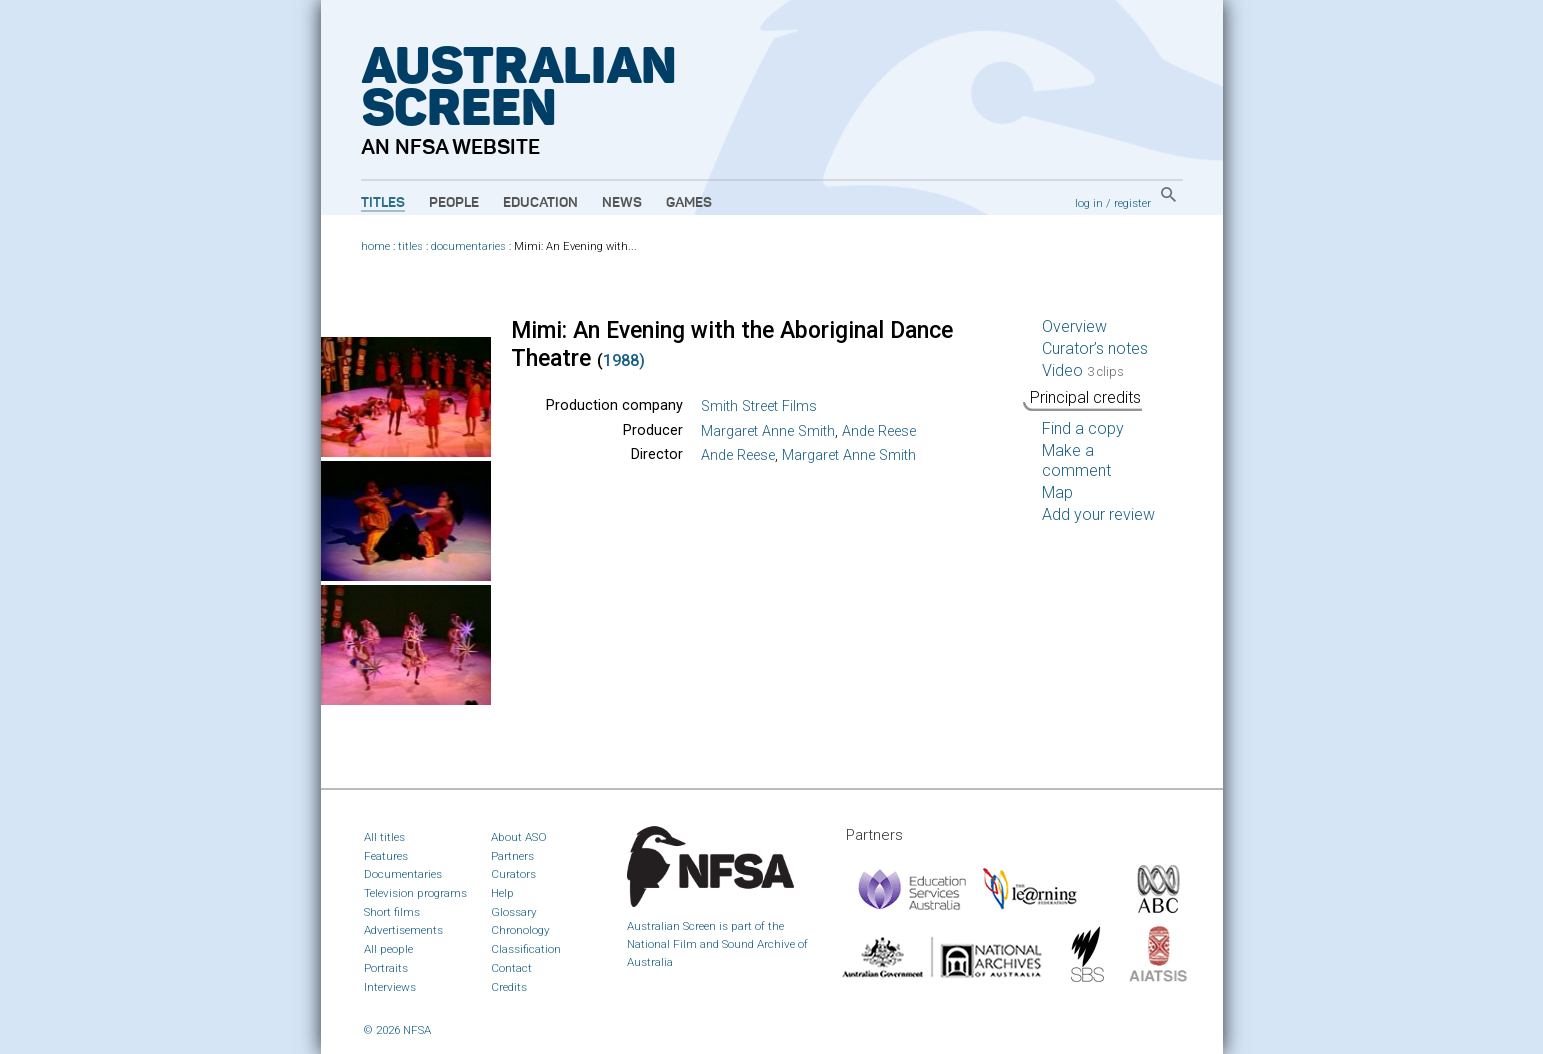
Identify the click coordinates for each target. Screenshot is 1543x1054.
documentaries (468, 246)
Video (1083, 370)
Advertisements (403, 930)
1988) (624, 360)
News (622, 203)
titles (410, 246)
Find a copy (1083, 428)
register (1132, 203)
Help (502, 893)
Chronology (520, 930)
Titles (383, 203)
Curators (513, 874)
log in (1089, 203)
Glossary (514, 912)
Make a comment (1076, 460)
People (454, 203)
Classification (526, 949)
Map (1057, 492)
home (375, 246)
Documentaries (403, 874)
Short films (392, 912)
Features (386, 856)
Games (689, 203)
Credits (509, 987)
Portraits (386, 968)
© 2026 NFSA (397, 1030)
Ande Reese (879, 431)
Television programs (415, 893)
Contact (511, 968)
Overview (1074, 326)
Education (540, 203)
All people (388, 949)
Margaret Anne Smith (768, 431)
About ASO (519, 837)
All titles (384, 837)
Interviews (390, 987)
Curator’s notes (1095, 348)
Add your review (1098, 514)
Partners (512, 856)
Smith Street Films (759, 406)
